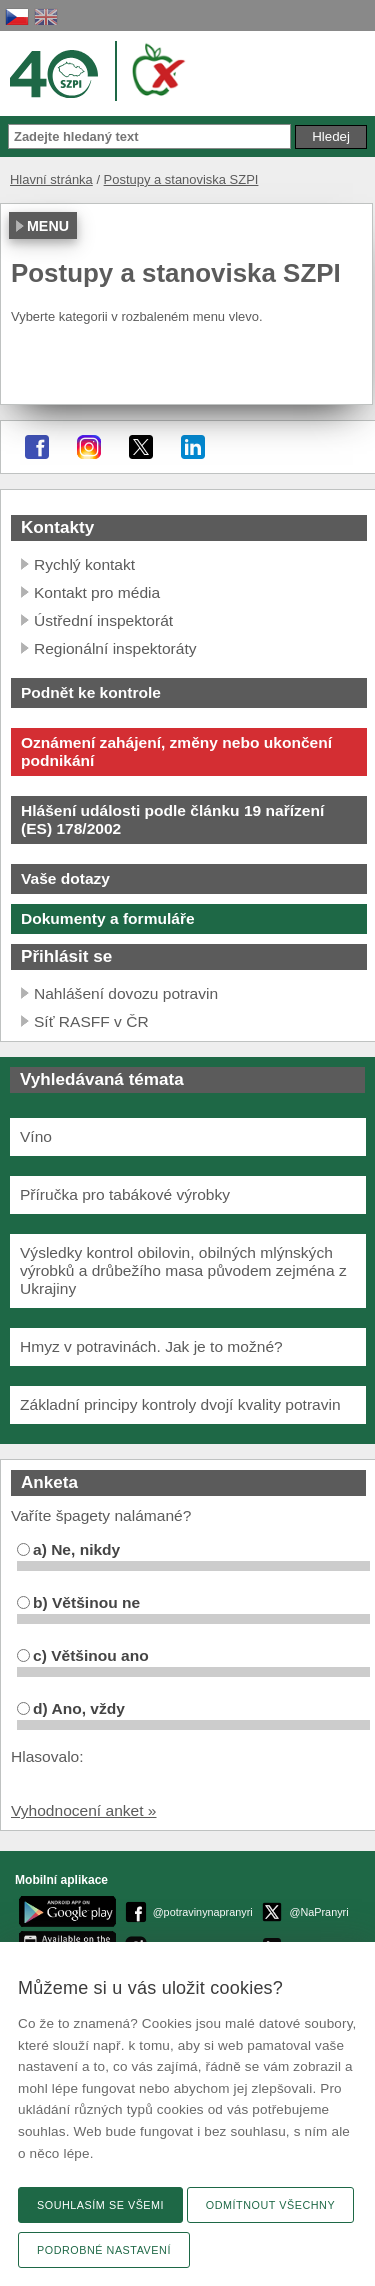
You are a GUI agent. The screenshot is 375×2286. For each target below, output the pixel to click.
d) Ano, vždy (71, 1708)
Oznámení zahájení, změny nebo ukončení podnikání (176, 751)
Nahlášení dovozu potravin (126, 993)
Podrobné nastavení (104, 2250)
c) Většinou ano (83, 1655)
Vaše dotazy (65, 878)
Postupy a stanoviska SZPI (181, 179)
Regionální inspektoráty (115, 648)
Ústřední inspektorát (103, 620)
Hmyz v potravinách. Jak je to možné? (151, 1346)
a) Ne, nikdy (68, 1549)
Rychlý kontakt (84, 564)
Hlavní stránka (51, 179)
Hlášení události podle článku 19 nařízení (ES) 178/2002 (172, 819)
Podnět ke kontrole (91, 692)
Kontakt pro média (97, 592)
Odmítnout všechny (270, 2205)
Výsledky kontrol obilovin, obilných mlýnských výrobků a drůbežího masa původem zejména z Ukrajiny (183, 1270)
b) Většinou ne (78, 1602)
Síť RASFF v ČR (91, 1021)
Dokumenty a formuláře (108, 918)
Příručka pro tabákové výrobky (125, 1194)
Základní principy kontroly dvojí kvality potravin (180, 1404)
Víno (36, 1136)
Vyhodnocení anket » (84, 1810)
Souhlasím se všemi (100, 2205)
